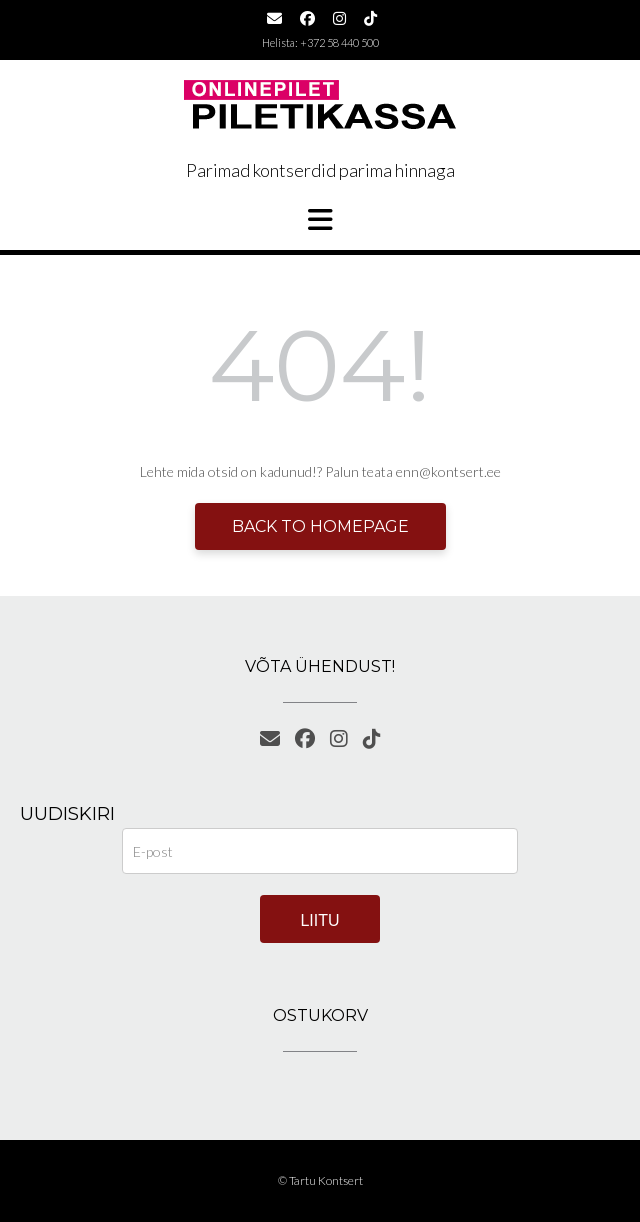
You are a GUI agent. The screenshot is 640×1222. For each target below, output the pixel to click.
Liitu (319, 920)
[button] (320, 220)
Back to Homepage (320, 526)
